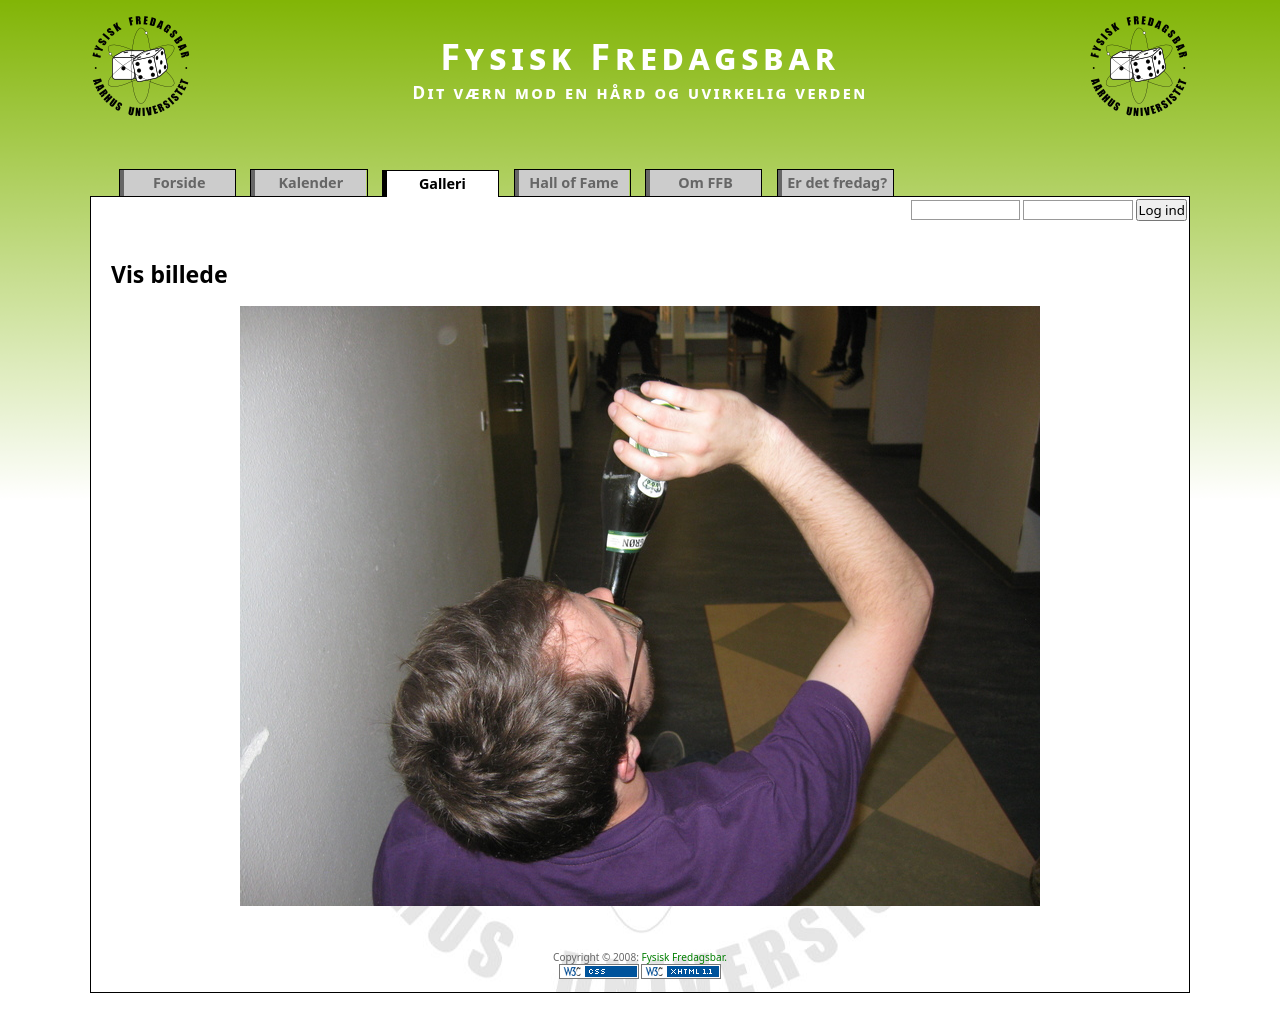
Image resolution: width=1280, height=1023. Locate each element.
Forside (179, 182)
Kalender (311, 182)
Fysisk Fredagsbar (640, 56)
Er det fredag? (837, 182)
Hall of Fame (573, 182)
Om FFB (705, 182)
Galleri (442, 183)
